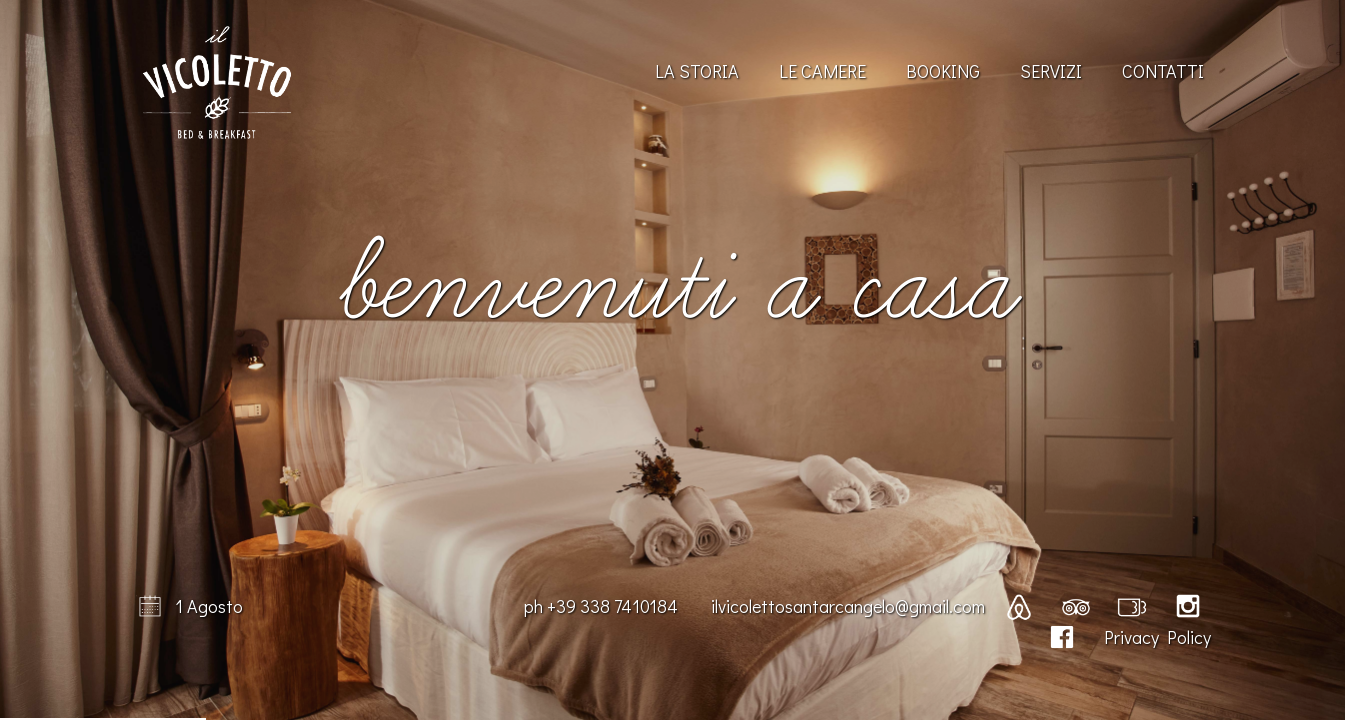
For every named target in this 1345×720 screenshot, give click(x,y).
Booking (943, 71)
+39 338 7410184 (612, 606)
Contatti (1163, 71)
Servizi (1051, 71)
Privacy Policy (1157, 637)
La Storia (697, 71)
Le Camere (822, 71)
